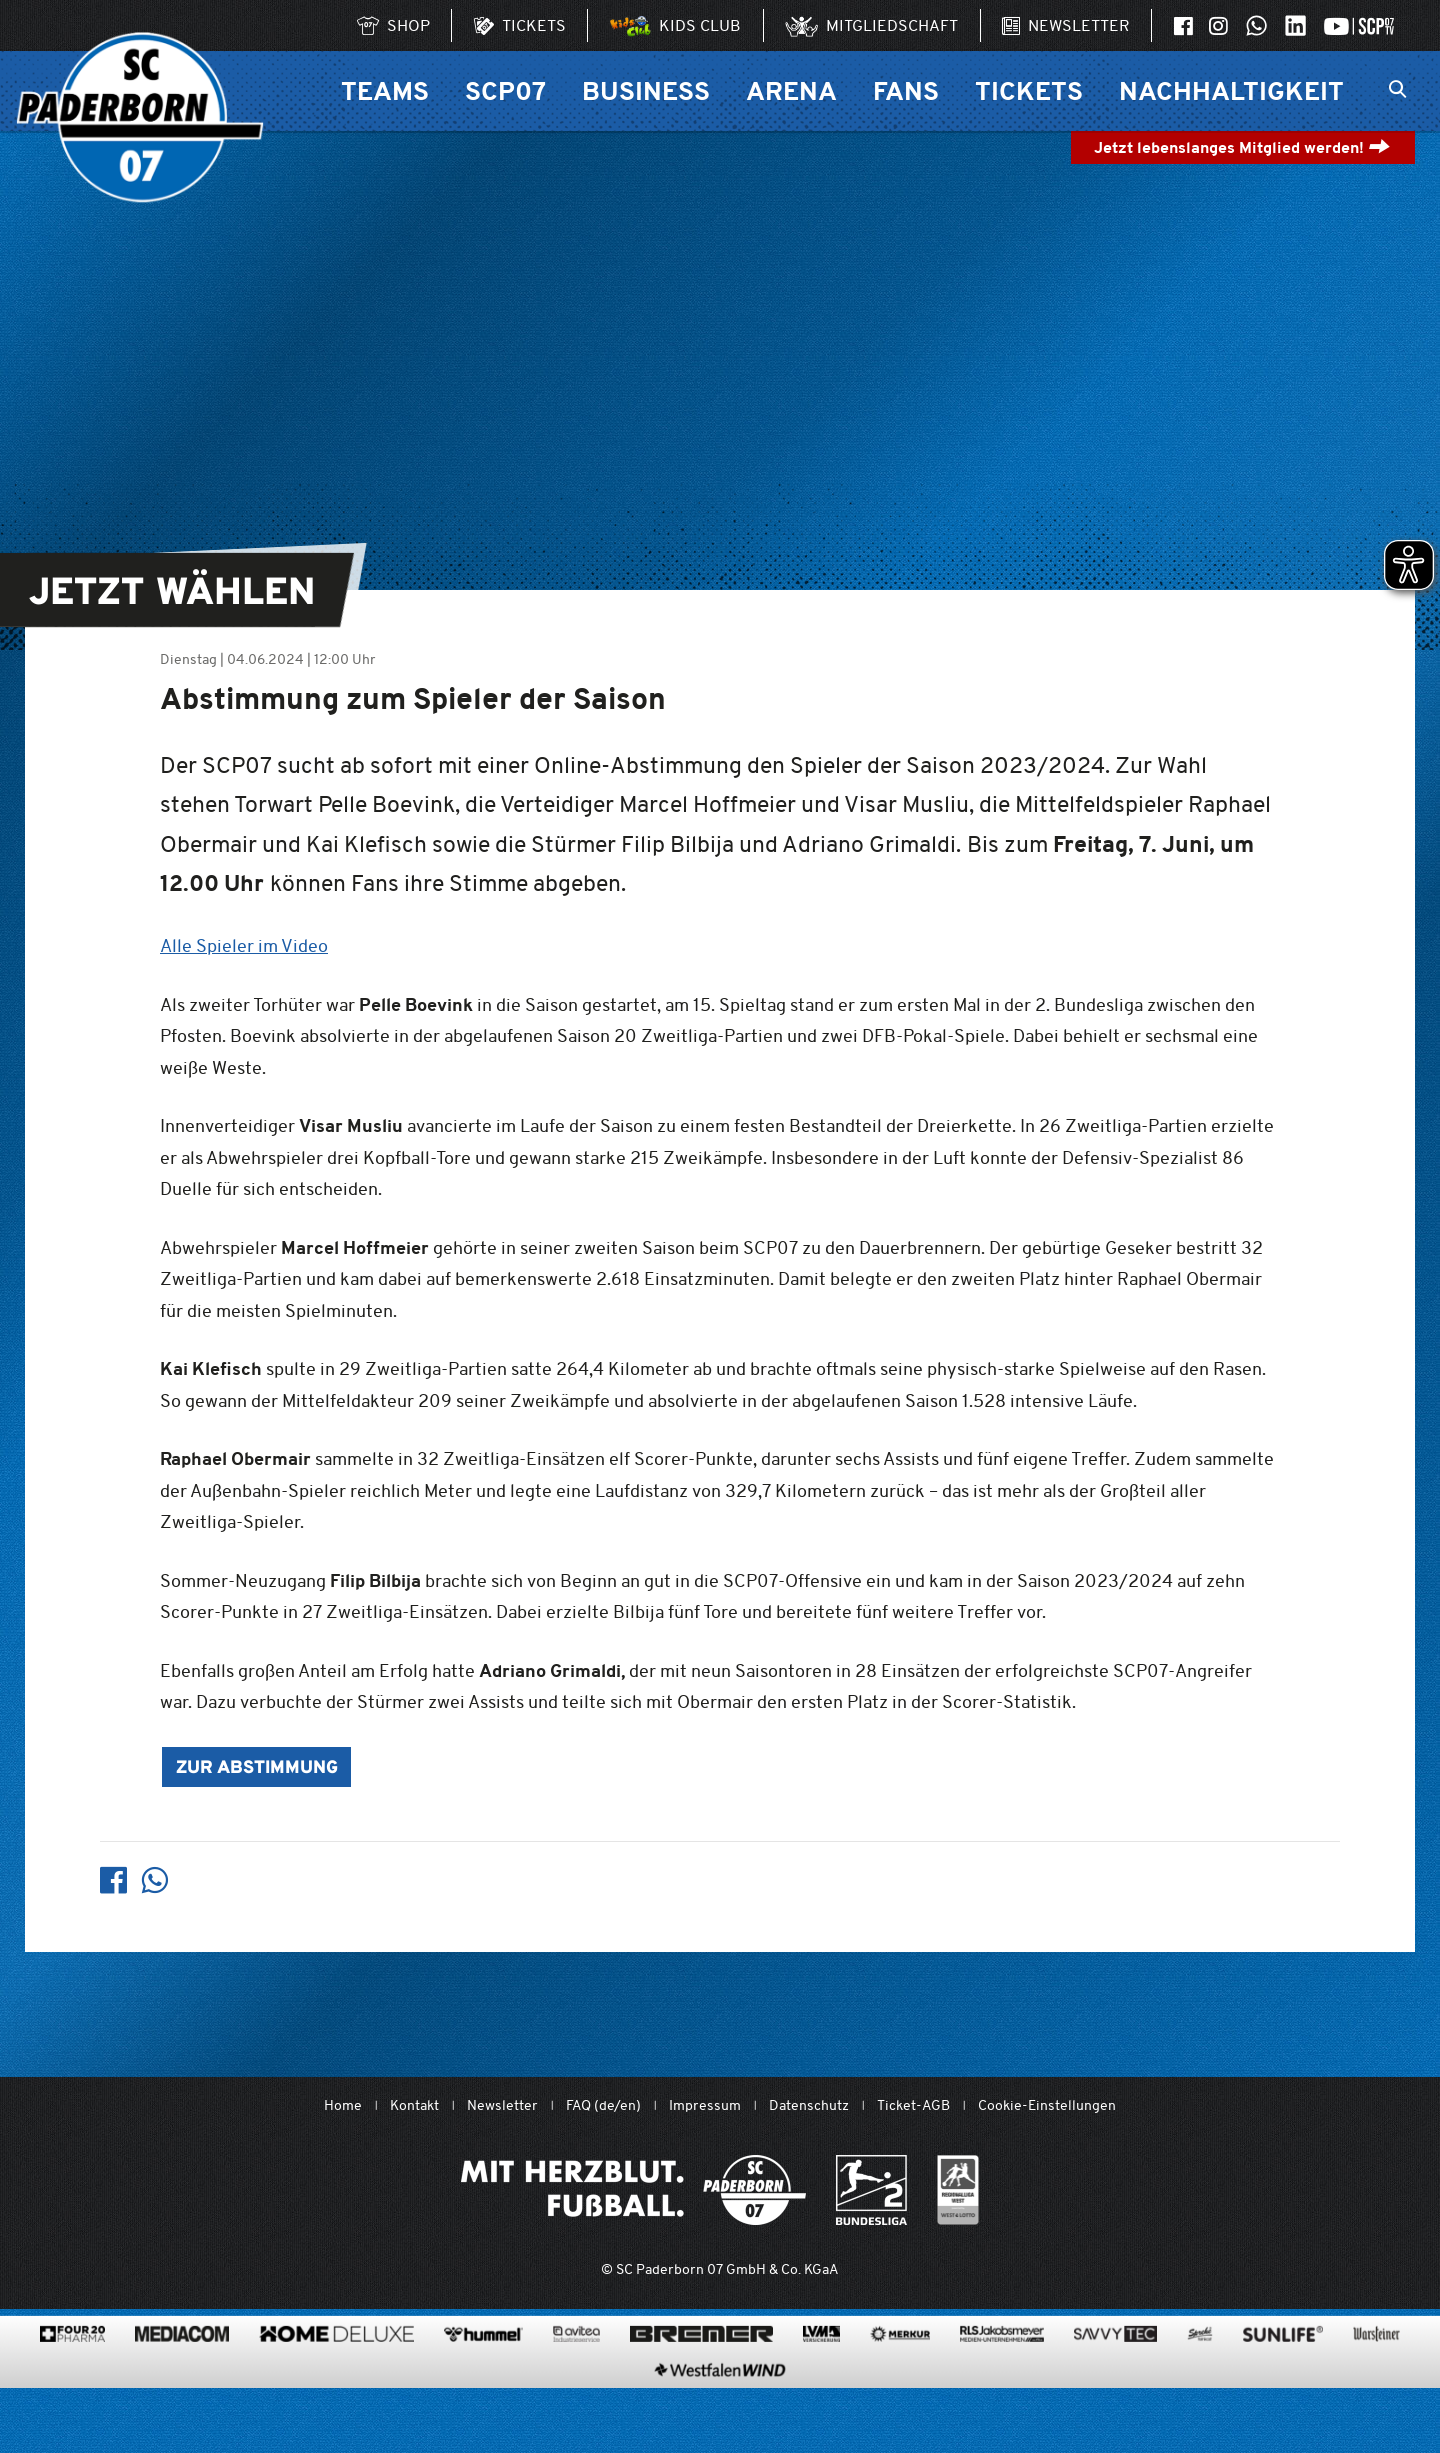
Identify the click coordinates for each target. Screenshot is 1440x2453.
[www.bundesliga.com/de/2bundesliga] (871, 2190)
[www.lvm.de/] (821, 2399)
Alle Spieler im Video (244, 945)
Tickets (1029, 90)
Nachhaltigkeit (1231, 90)
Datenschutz (809, 2105)
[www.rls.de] (1002, 2399)
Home (343, 2105)
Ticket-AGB (913, 2105)
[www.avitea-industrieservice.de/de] (576, 2399)
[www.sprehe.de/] (1200, 2399)
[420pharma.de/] (72, 2399)
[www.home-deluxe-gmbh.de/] (336, 2399)
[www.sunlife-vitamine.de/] (1283, 2399)
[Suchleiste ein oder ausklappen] (1397, 91)
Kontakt (414, 2105)
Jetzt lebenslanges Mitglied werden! (1242, 147)
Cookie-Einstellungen (1047, 2105)
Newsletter (502, 2105)
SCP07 (505, 90)
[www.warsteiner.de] (1376, 2399)
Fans (906, 90)
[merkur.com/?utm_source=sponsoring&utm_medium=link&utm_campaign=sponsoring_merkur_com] (900, 2399)
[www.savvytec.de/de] (1115, 2399)
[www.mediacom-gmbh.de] (182, 2399)
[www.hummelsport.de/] (483, 2399)
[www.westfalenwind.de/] (719, 2435)
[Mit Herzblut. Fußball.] (633, 2190)
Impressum (705, 2105)
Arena (791, 90)
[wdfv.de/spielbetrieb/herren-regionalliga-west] (958, 2190)
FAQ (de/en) (603, 2105)
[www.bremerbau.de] (701, 2399)
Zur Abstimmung (257, 1768)
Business (646, 90)
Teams (385, 90)
